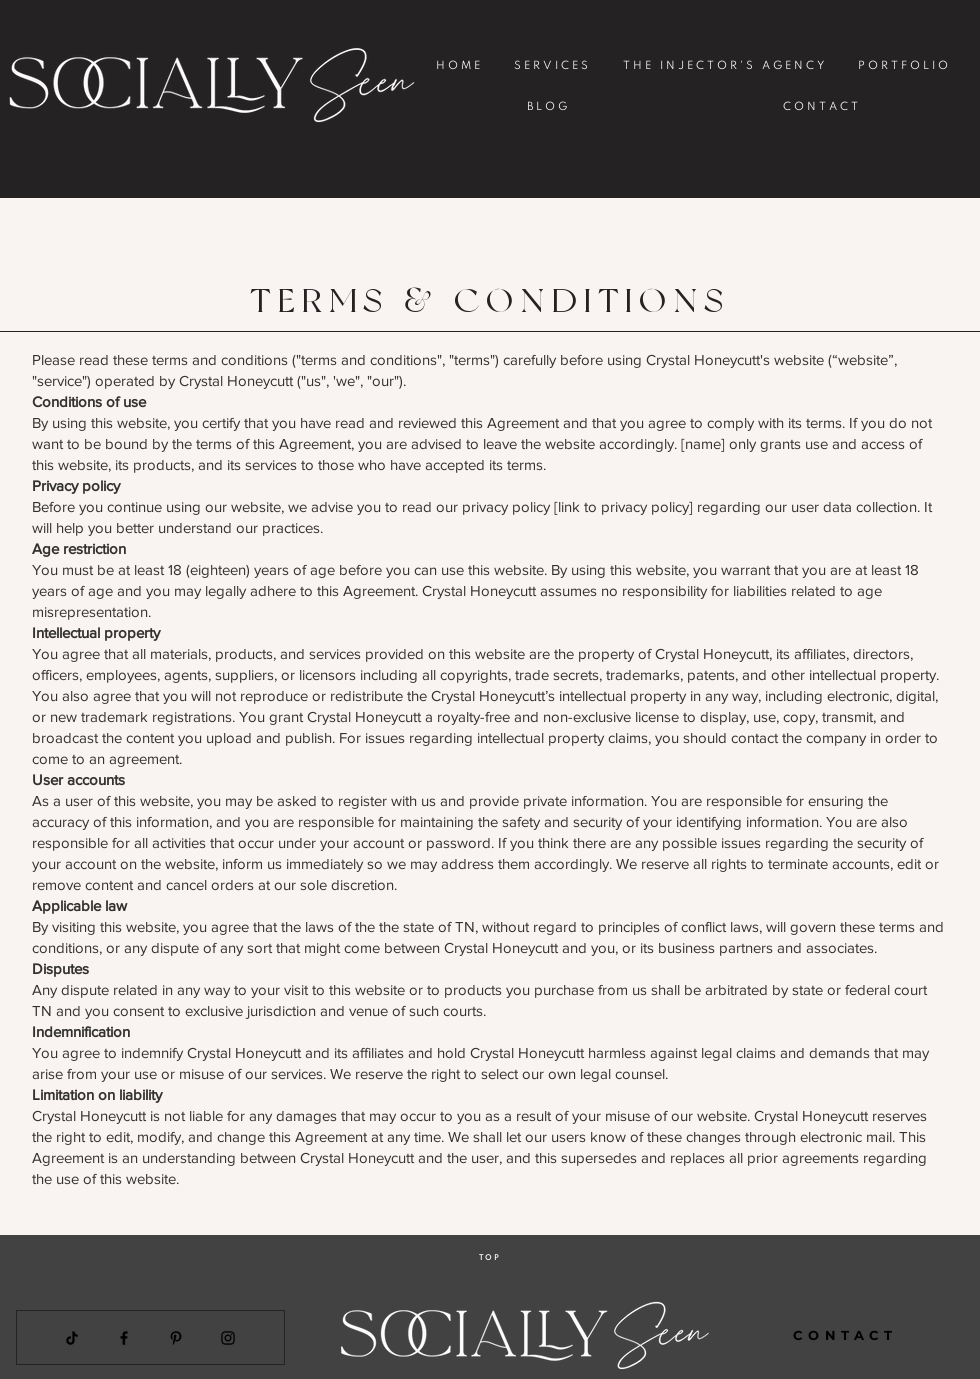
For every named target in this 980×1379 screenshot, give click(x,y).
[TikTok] (72, 1338)
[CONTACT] (845, 1335)
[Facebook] (124, 1338)
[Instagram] (228, 1338)
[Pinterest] (176, 1338)
